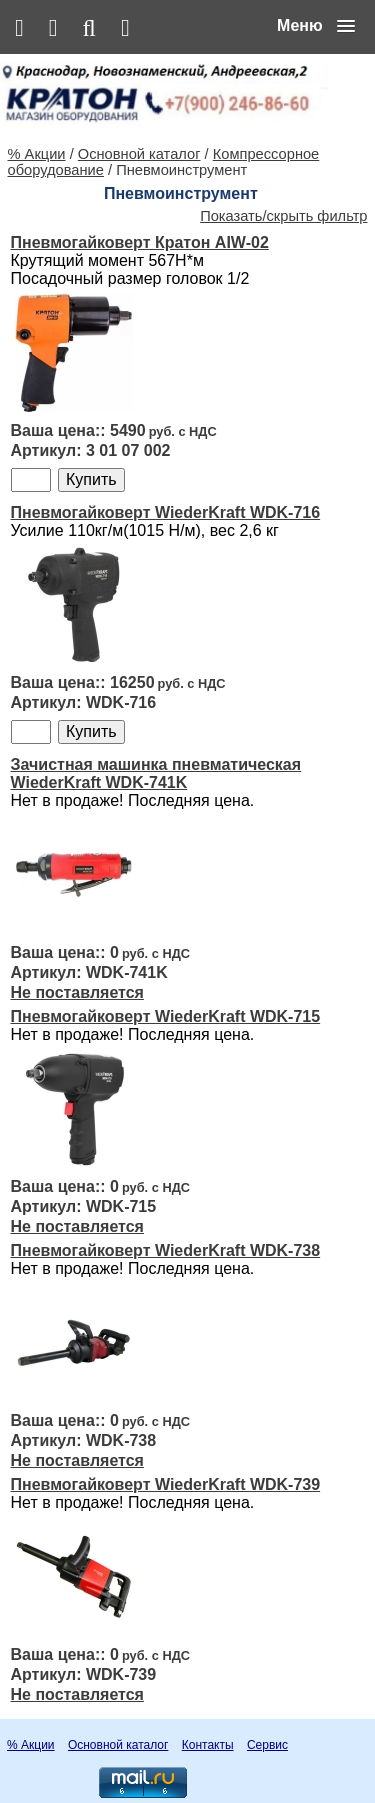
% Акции (37, 154)
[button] (316, 26)
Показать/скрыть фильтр (283, 216)
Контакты (208, 1745)
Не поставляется (77, 992)
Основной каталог (139, 154)
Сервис (267, 1745)
